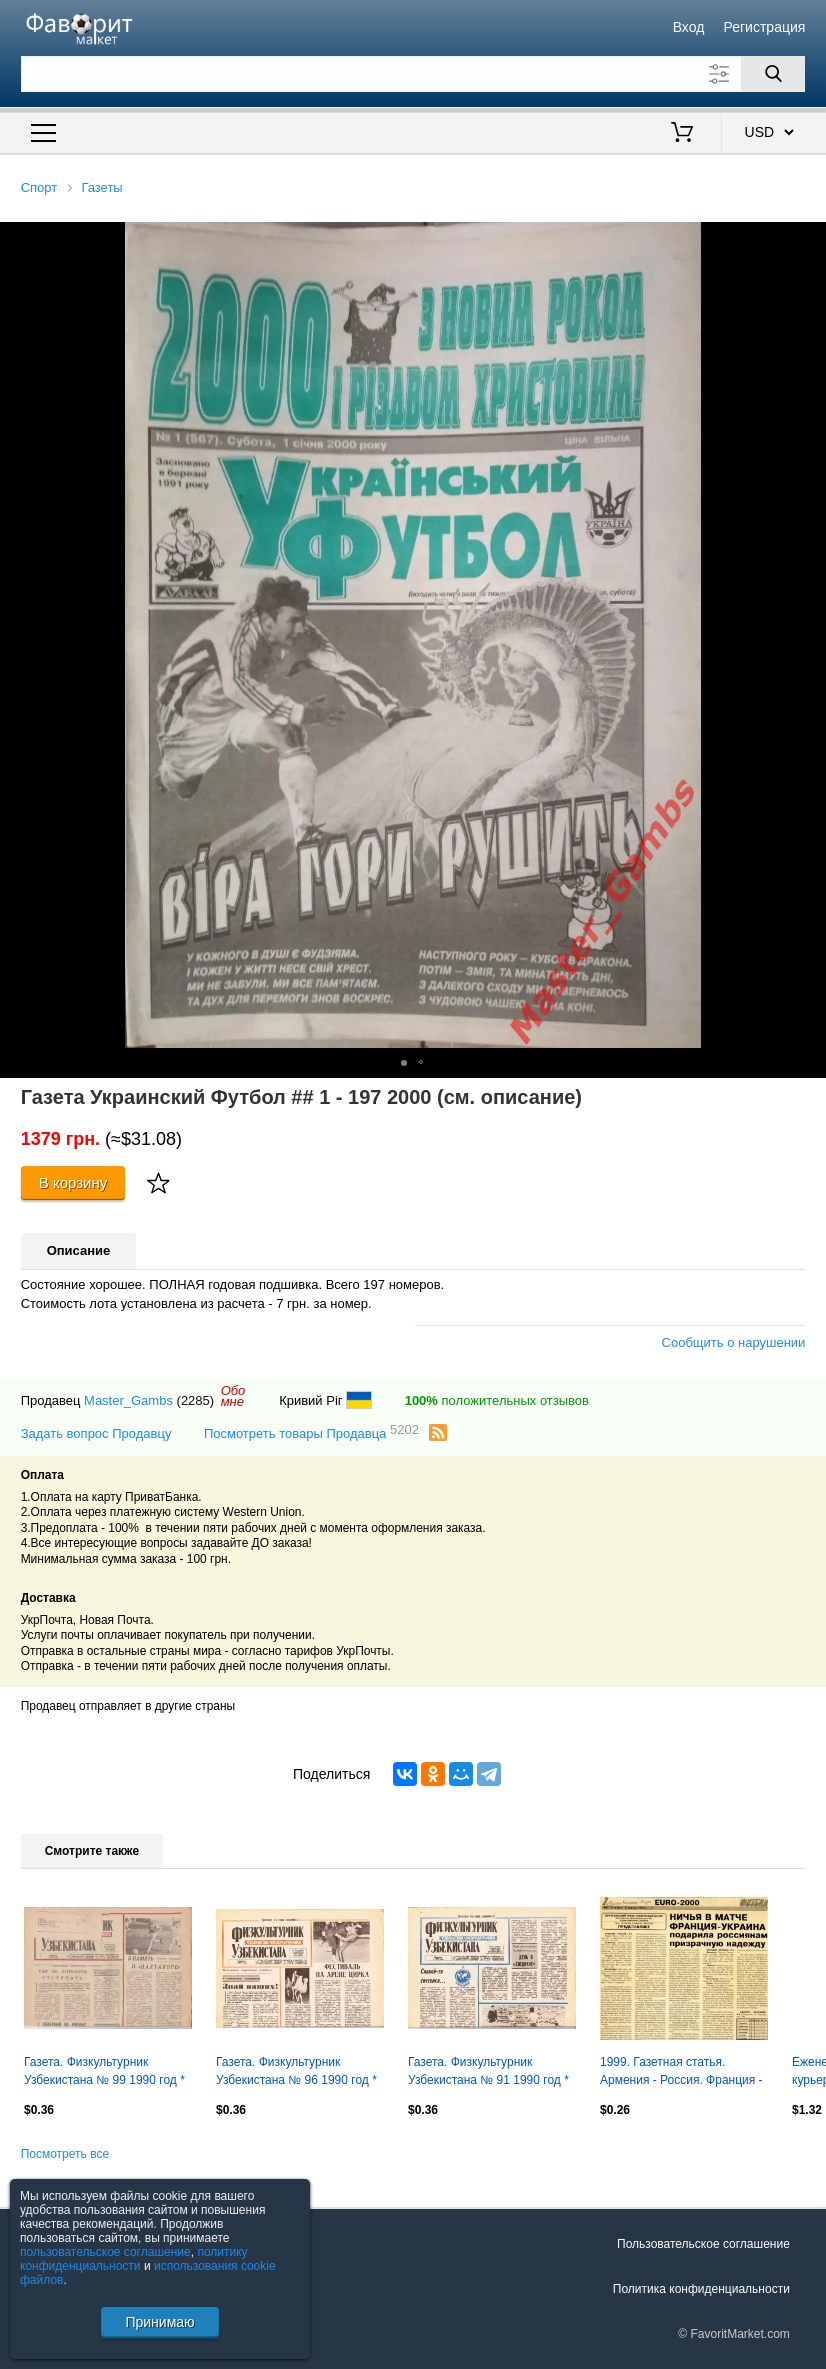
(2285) (196, 1400)
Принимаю (159, 2322)
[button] (808, 240)
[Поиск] (773, 74)
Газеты (101, 187)
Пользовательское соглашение (703, 2244)
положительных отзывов (497, 1400)
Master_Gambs (128, 1400)
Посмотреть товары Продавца (311, 1432)
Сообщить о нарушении (734, 1342)
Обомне (233, 1396)
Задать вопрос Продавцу (96, 1433)
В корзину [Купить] (73, 1182)
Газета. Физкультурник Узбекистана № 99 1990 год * (104, 2071)
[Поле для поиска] (413, 74)
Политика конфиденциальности (701, 2289)
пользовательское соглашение (105, 2252)
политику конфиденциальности (134, 2259)
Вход (689, 27)
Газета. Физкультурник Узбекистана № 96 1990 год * (296, 2071)
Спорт (39, 187)
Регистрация (765, 27)
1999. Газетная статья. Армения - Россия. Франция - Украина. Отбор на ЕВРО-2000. (681, 2073)
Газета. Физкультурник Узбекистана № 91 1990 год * (488, 2071)
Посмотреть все (65, 2154)
